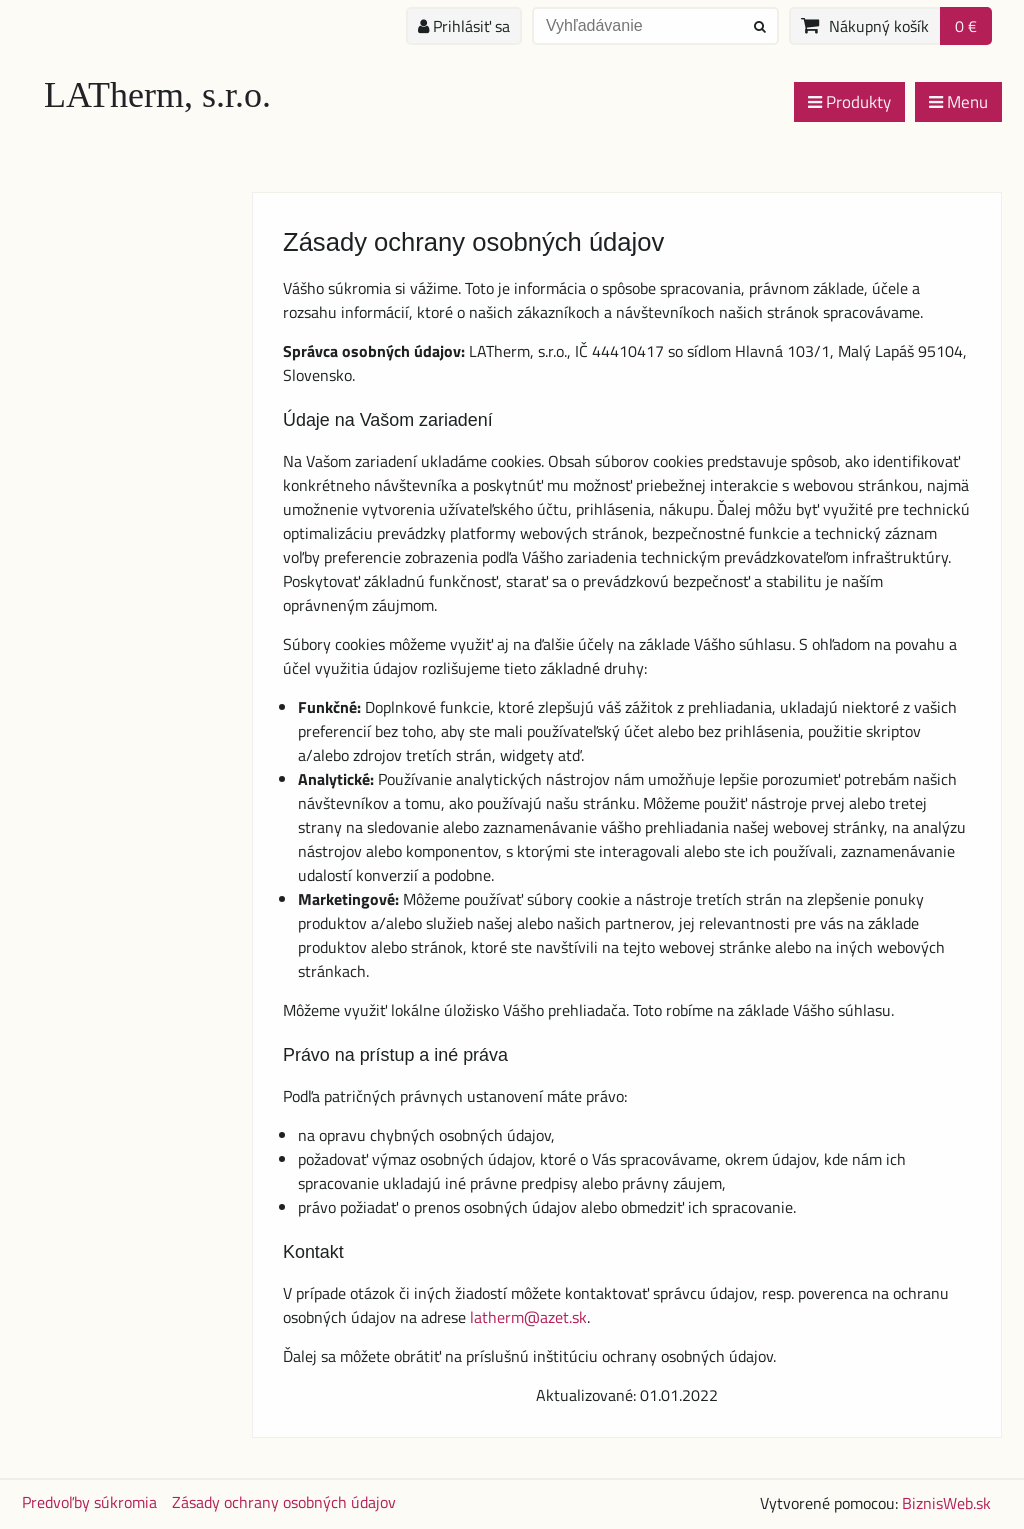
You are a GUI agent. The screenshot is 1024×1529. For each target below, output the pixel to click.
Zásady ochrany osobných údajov (284, 1502)
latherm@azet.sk (528, 1317)
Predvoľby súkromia (89, 1502)
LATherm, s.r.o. (157, 95)
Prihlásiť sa (464, 26)
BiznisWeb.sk (946, 1503)
